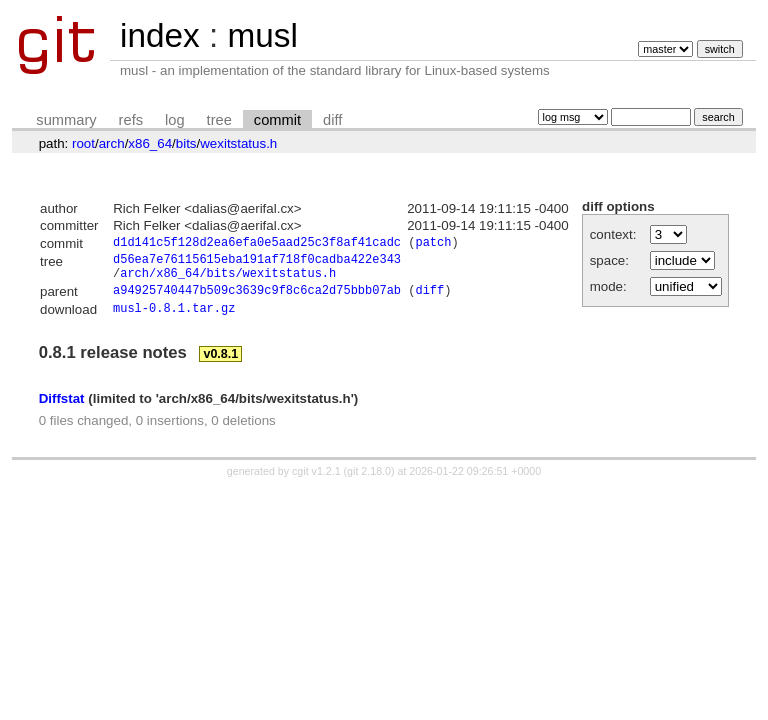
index (160, 35)
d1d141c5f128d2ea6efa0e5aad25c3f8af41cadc (257, 244)
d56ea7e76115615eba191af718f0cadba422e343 (257, 263)
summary (66, 120)
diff (332, 120)
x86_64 (150, 143)
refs (131, 120)
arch (112, 143)
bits (186, 143)
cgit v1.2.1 (316, 482)
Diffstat (62, 409)
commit (277, 120)
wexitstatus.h (238, 143)
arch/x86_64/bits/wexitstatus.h (228, 280)
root (83, 143)
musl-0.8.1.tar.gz (174, 319)
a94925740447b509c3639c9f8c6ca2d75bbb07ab (257, 300)
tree (219, 120)
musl (262, 35)
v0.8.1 (220, 365)
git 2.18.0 (369, 482)
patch (433, 244)
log (175, 120)
